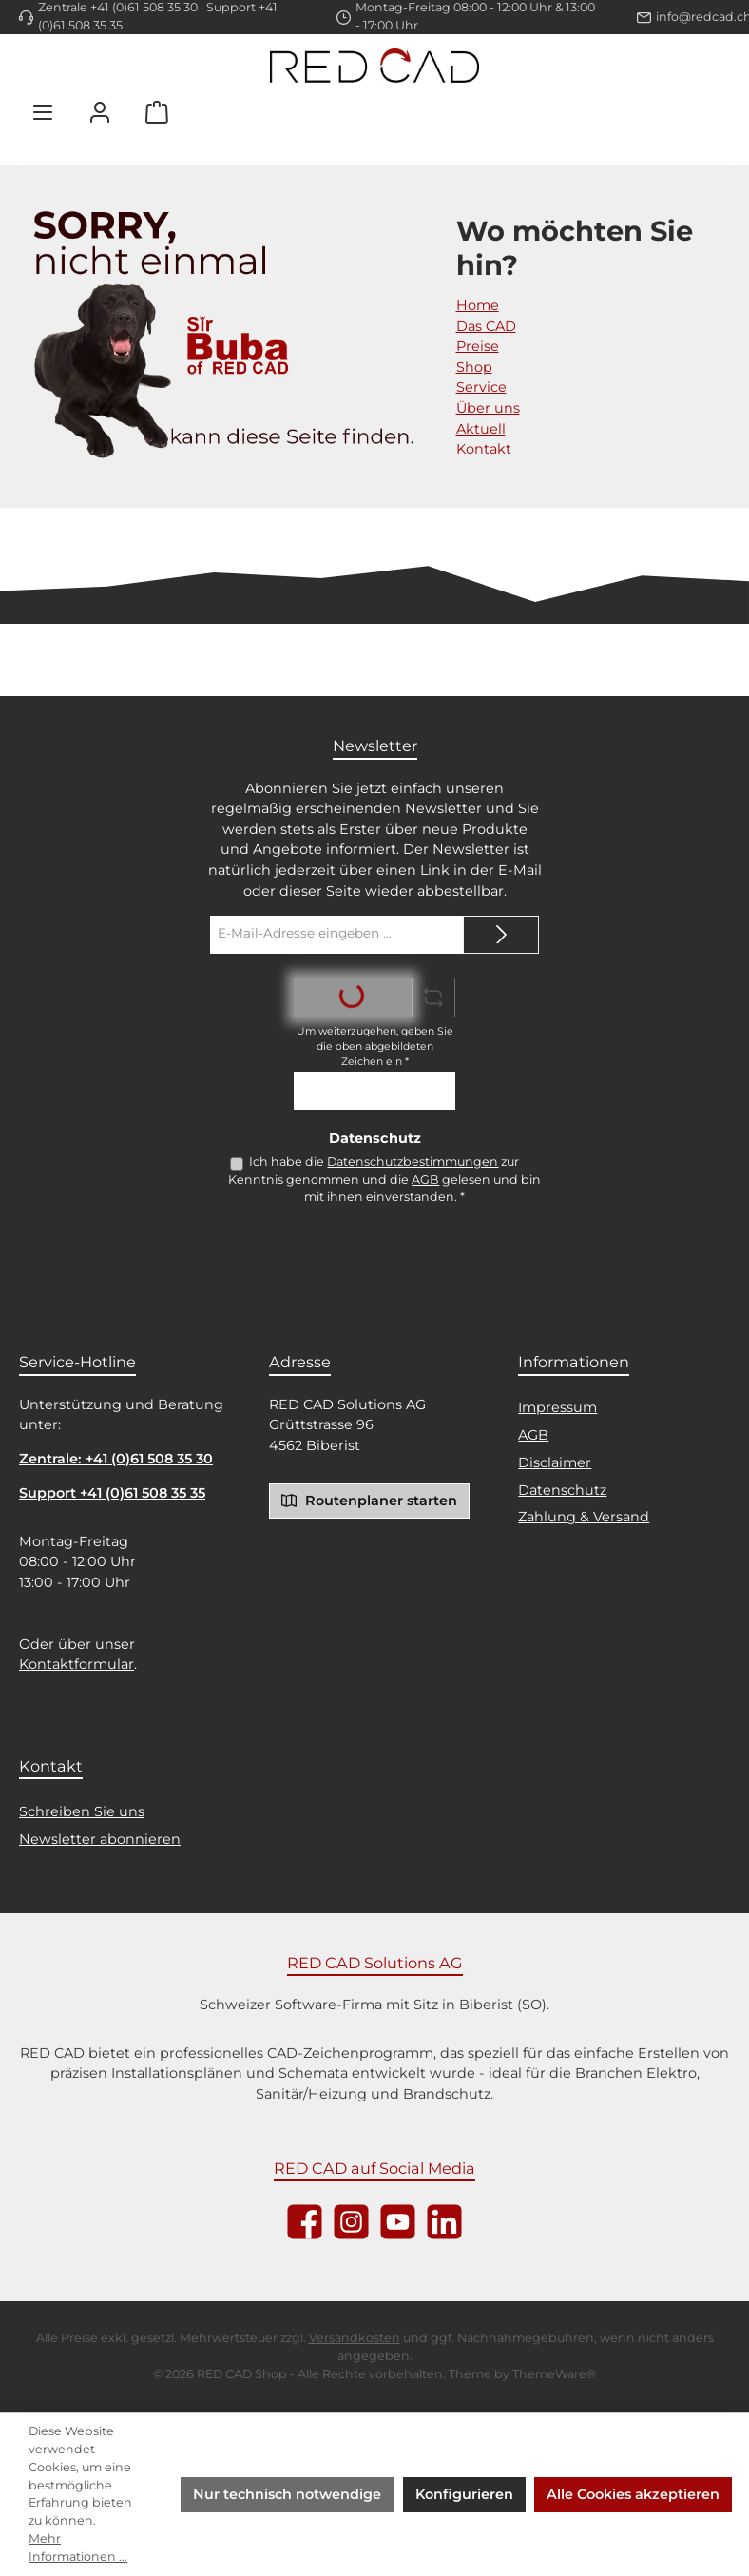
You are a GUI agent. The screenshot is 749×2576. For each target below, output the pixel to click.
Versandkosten (354, 2338)
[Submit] (501, 935)
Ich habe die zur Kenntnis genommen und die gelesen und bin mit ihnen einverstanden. (384, 1179)
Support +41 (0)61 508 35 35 (112, 1492)
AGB (425, 1179)
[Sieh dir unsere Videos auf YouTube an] (397, 2221)
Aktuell (481, 428)
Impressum (557, 1407)
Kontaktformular (76, 1664)
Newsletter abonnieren (100, 1839)
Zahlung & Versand (583, 1516)
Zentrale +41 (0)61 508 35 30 (118, 7)
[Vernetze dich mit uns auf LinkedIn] (444, 2221)
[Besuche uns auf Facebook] (304, 2221)
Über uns (488, 407)
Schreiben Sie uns (81, 1811)
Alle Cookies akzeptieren (633, 2494)
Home (477, 305)
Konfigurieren (464, 2494)
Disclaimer (554, 1462)
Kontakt (483, 448)
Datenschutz (562, 1490)
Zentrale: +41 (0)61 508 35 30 (116, 1458)
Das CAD (486, 326)
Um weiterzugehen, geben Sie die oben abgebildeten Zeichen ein (375, 1046)
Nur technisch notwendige (287, 2494)
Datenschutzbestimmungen (412, 1161)
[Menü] (43, 111)
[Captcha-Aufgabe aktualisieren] (433, 997)
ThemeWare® (554, 2374)
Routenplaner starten (369, 1499)
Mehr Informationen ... (78, 2547)
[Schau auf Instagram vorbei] (351, 2221)
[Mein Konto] (100, 111)
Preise (477, 346)
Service (481, 387)
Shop (474, 367)
